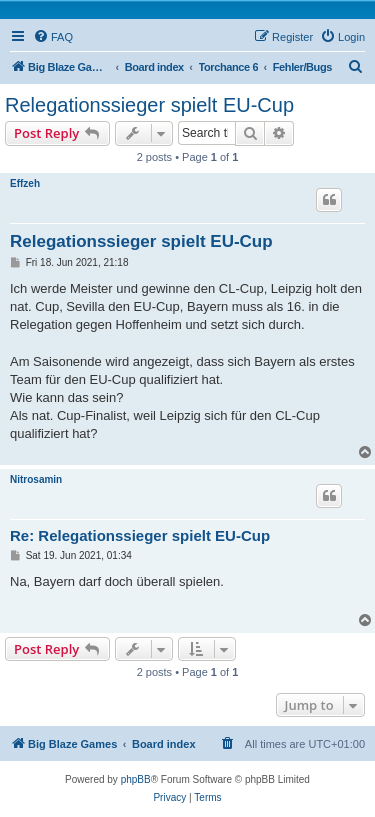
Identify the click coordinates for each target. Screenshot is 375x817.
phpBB (136, 779)
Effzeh (25, 183)
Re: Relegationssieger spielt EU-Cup (140, 535)
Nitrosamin (36, 479)
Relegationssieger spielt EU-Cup (149, 105)
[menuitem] (53, 37)
